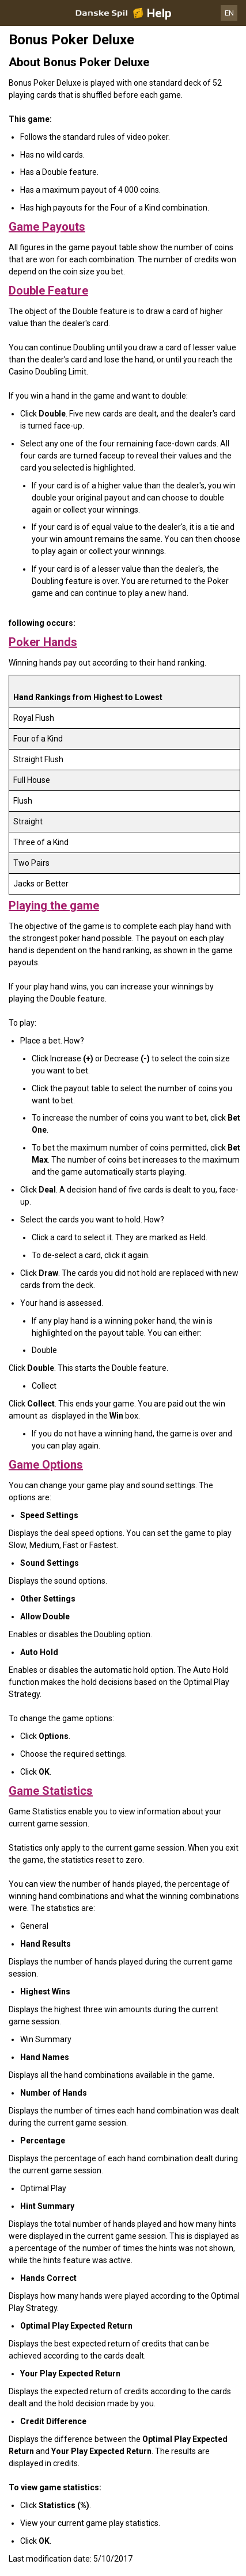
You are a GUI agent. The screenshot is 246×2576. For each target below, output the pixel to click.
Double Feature (48, 290)
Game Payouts (47, 227)
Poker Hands (43, 642)
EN (229, 13)
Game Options (46, 1465)
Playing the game (54, 905)
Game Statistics (51, 1791)
